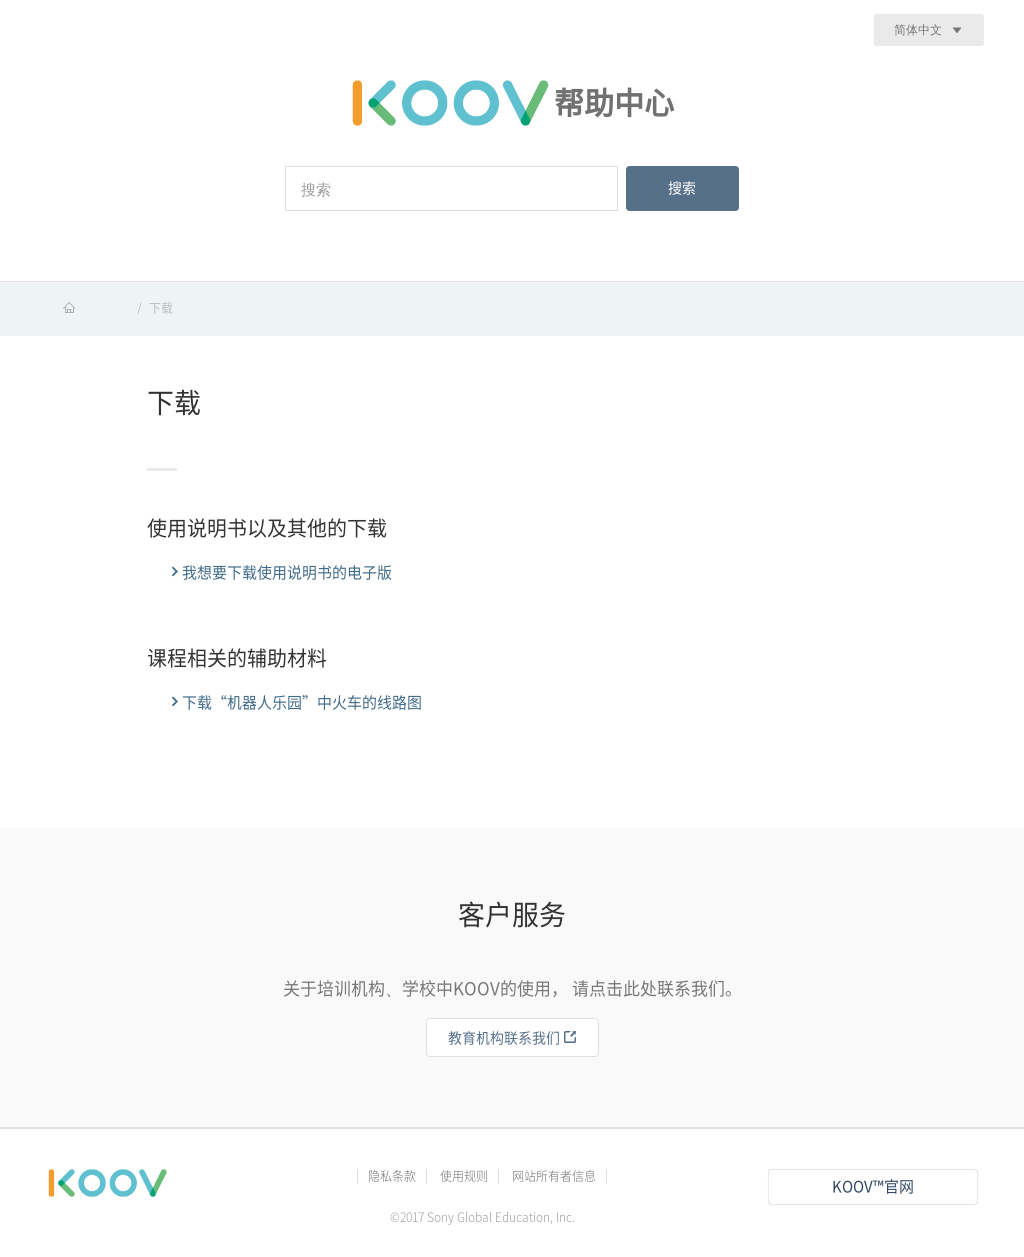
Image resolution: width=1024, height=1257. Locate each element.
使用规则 (464, 1176)
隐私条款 (392, 1176)
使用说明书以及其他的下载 (267, 528)
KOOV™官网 (873, 1186)
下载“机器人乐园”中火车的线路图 (294, 702)
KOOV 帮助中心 (88, 308)
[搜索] (451, 188)
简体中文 (918, 29)
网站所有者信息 (554, 1176)
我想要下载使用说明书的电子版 (279, 572)
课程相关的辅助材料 (237, 658)
